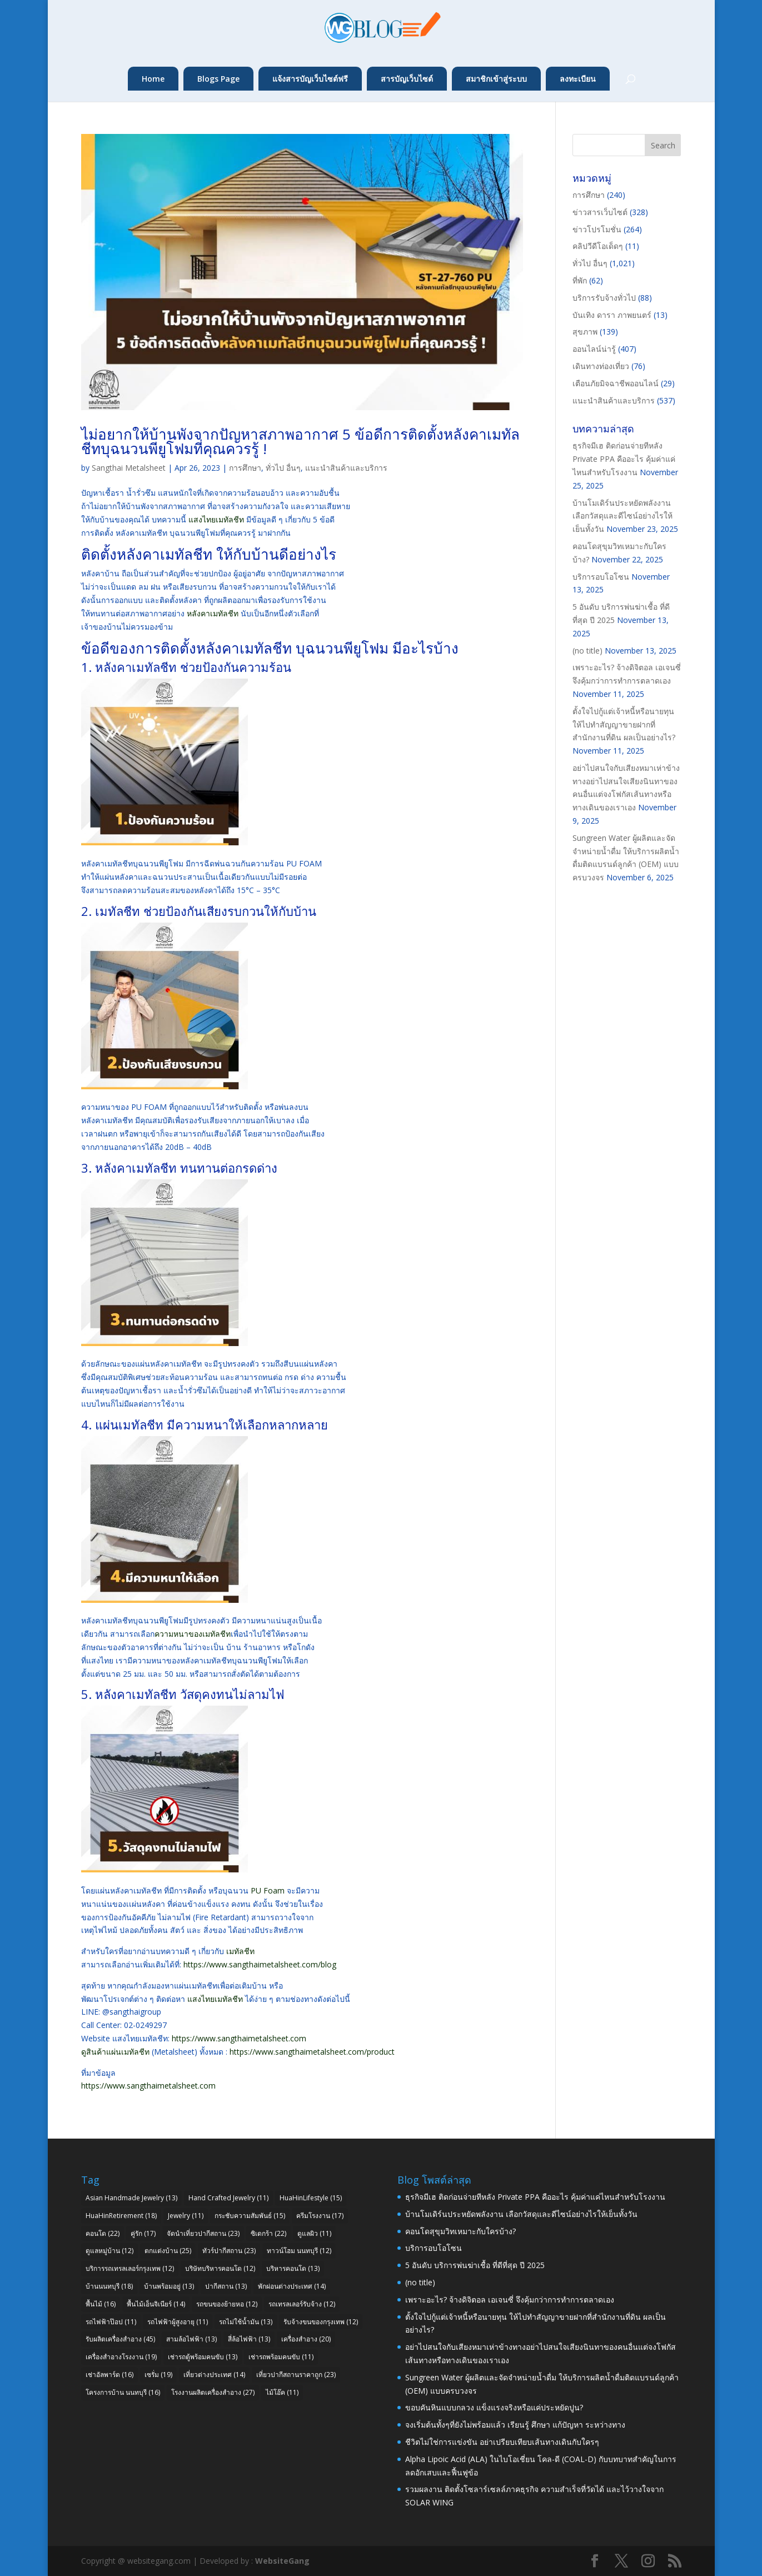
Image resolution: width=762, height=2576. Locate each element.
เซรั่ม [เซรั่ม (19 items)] (158, 2374)
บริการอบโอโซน (600, 576)
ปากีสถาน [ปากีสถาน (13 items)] (226, 2286)
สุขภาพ (584, 331)
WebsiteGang (282, 2560)
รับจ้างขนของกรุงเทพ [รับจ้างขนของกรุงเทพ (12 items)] (320, 2321)
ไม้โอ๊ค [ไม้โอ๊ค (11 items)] (282, 2392)
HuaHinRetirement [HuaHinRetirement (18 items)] (121, 2215)
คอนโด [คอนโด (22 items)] (102, 2233)
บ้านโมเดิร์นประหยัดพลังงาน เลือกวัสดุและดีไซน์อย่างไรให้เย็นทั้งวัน (622, 516)
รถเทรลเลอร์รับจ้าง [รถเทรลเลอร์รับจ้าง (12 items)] (301, 2304)
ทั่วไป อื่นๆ (283, 467)
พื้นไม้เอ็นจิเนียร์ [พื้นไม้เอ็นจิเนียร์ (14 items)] (156, 2304)
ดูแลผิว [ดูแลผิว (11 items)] (314, 2233)
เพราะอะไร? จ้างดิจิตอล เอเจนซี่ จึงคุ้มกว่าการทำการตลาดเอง (509, 2299)
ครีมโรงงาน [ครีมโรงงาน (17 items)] (319, 2215)
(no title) (587, 650)
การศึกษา (245, 467)
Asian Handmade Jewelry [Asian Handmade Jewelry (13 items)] (131, 2198)
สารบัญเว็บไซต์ (407, 78)
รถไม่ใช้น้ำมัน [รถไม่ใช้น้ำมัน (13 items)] (245, 2321)
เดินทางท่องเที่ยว (600, 366)
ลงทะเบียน (578, 78)
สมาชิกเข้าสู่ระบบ (496, 78)
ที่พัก (579, 280)
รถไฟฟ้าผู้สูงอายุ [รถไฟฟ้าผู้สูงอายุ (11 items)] (177, 2321)
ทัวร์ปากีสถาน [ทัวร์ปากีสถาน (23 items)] (229, 2250)
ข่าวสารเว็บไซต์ (599, 212)
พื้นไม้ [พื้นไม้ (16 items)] (101, 2304)
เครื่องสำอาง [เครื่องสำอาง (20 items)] (306, 2339)
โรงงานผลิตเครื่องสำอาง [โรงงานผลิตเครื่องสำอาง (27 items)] (213, 2392)
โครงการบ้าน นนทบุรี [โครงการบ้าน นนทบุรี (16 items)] (123, 2392)
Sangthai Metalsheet (129, 467)
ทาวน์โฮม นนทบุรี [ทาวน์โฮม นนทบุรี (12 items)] (299, 2250)
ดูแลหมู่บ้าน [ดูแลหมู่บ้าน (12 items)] (109, 2250)
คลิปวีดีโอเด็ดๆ (597, 246)
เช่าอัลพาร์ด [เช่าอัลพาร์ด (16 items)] (109, 2374)
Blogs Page (218, 78)
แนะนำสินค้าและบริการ (346, 467)
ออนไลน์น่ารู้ (594, 348)
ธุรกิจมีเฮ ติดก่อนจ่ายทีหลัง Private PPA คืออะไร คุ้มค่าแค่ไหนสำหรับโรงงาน (623, 458)
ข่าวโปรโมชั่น (596, 229)
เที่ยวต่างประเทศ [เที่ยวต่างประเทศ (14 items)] (214, 2374)
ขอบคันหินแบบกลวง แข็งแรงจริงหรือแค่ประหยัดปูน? (494, 2407)
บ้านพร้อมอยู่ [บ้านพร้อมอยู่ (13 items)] (169, 2286)
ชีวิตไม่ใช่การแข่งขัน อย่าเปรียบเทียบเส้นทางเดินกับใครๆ (502, 2442)
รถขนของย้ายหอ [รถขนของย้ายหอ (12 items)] (226, 2304)
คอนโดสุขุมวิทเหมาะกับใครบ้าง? (460, 2231)
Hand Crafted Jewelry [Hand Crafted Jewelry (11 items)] (228, 2198)
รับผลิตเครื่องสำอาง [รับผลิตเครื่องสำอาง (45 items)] (120, 2339)
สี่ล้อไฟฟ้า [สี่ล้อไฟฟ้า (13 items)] (249, 2339)
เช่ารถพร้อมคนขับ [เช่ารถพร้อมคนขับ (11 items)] (280, 2356)
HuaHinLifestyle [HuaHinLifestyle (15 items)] (311, 2198)
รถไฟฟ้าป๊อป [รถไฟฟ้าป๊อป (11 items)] (111, 2321)
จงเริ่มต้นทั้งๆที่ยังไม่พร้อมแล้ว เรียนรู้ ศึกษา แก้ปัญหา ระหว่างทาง (515, 2424)
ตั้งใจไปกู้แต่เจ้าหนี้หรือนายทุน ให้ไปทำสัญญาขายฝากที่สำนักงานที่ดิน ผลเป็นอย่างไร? (623, 724)
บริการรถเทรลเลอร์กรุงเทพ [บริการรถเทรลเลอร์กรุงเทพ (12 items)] (130, 2268)
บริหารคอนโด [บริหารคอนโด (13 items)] (293, 2268)
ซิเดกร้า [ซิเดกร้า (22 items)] (268, 2233)
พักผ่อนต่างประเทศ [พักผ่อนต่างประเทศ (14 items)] (292, 2286)
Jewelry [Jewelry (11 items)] (185, 2215)
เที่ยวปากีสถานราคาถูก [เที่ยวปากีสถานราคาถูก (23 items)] (296, 2374)
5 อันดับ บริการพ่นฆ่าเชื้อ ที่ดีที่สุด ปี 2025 (475, 2265)
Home (153, 78)
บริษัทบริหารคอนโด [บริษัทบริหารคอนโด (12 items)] (220, 2268)
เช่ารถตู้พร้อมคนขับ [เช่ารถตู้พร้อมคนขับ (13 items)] (202, 2356)
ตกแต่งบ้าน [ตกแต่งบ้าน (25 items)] (168, 2250)
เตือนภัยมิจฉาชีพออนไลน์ (615, 383)
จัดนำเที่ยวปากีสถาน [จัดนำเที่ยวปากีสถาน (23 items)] (203, 2233)
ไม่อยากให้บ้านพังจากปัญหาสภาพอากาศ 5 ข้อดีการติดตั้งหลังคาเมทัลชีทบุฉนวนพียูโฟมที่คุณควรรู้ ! (300, 441)
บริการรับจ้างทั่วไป (604, 297)
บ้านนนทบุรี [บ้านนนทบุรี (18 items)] (109, 2286)
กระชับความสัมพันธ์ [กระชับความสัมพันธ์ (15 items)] (250, 2215)
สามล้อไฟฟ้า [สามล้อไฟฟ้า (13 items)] (191, 2339)
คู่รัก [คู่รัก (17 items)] (143, 2233)
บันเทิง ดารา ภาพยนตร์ (611, 315)
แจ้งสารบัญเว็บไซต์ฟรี (310, 78)
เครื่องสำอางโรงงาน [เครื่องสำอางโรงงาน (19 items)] (121, 2356)
